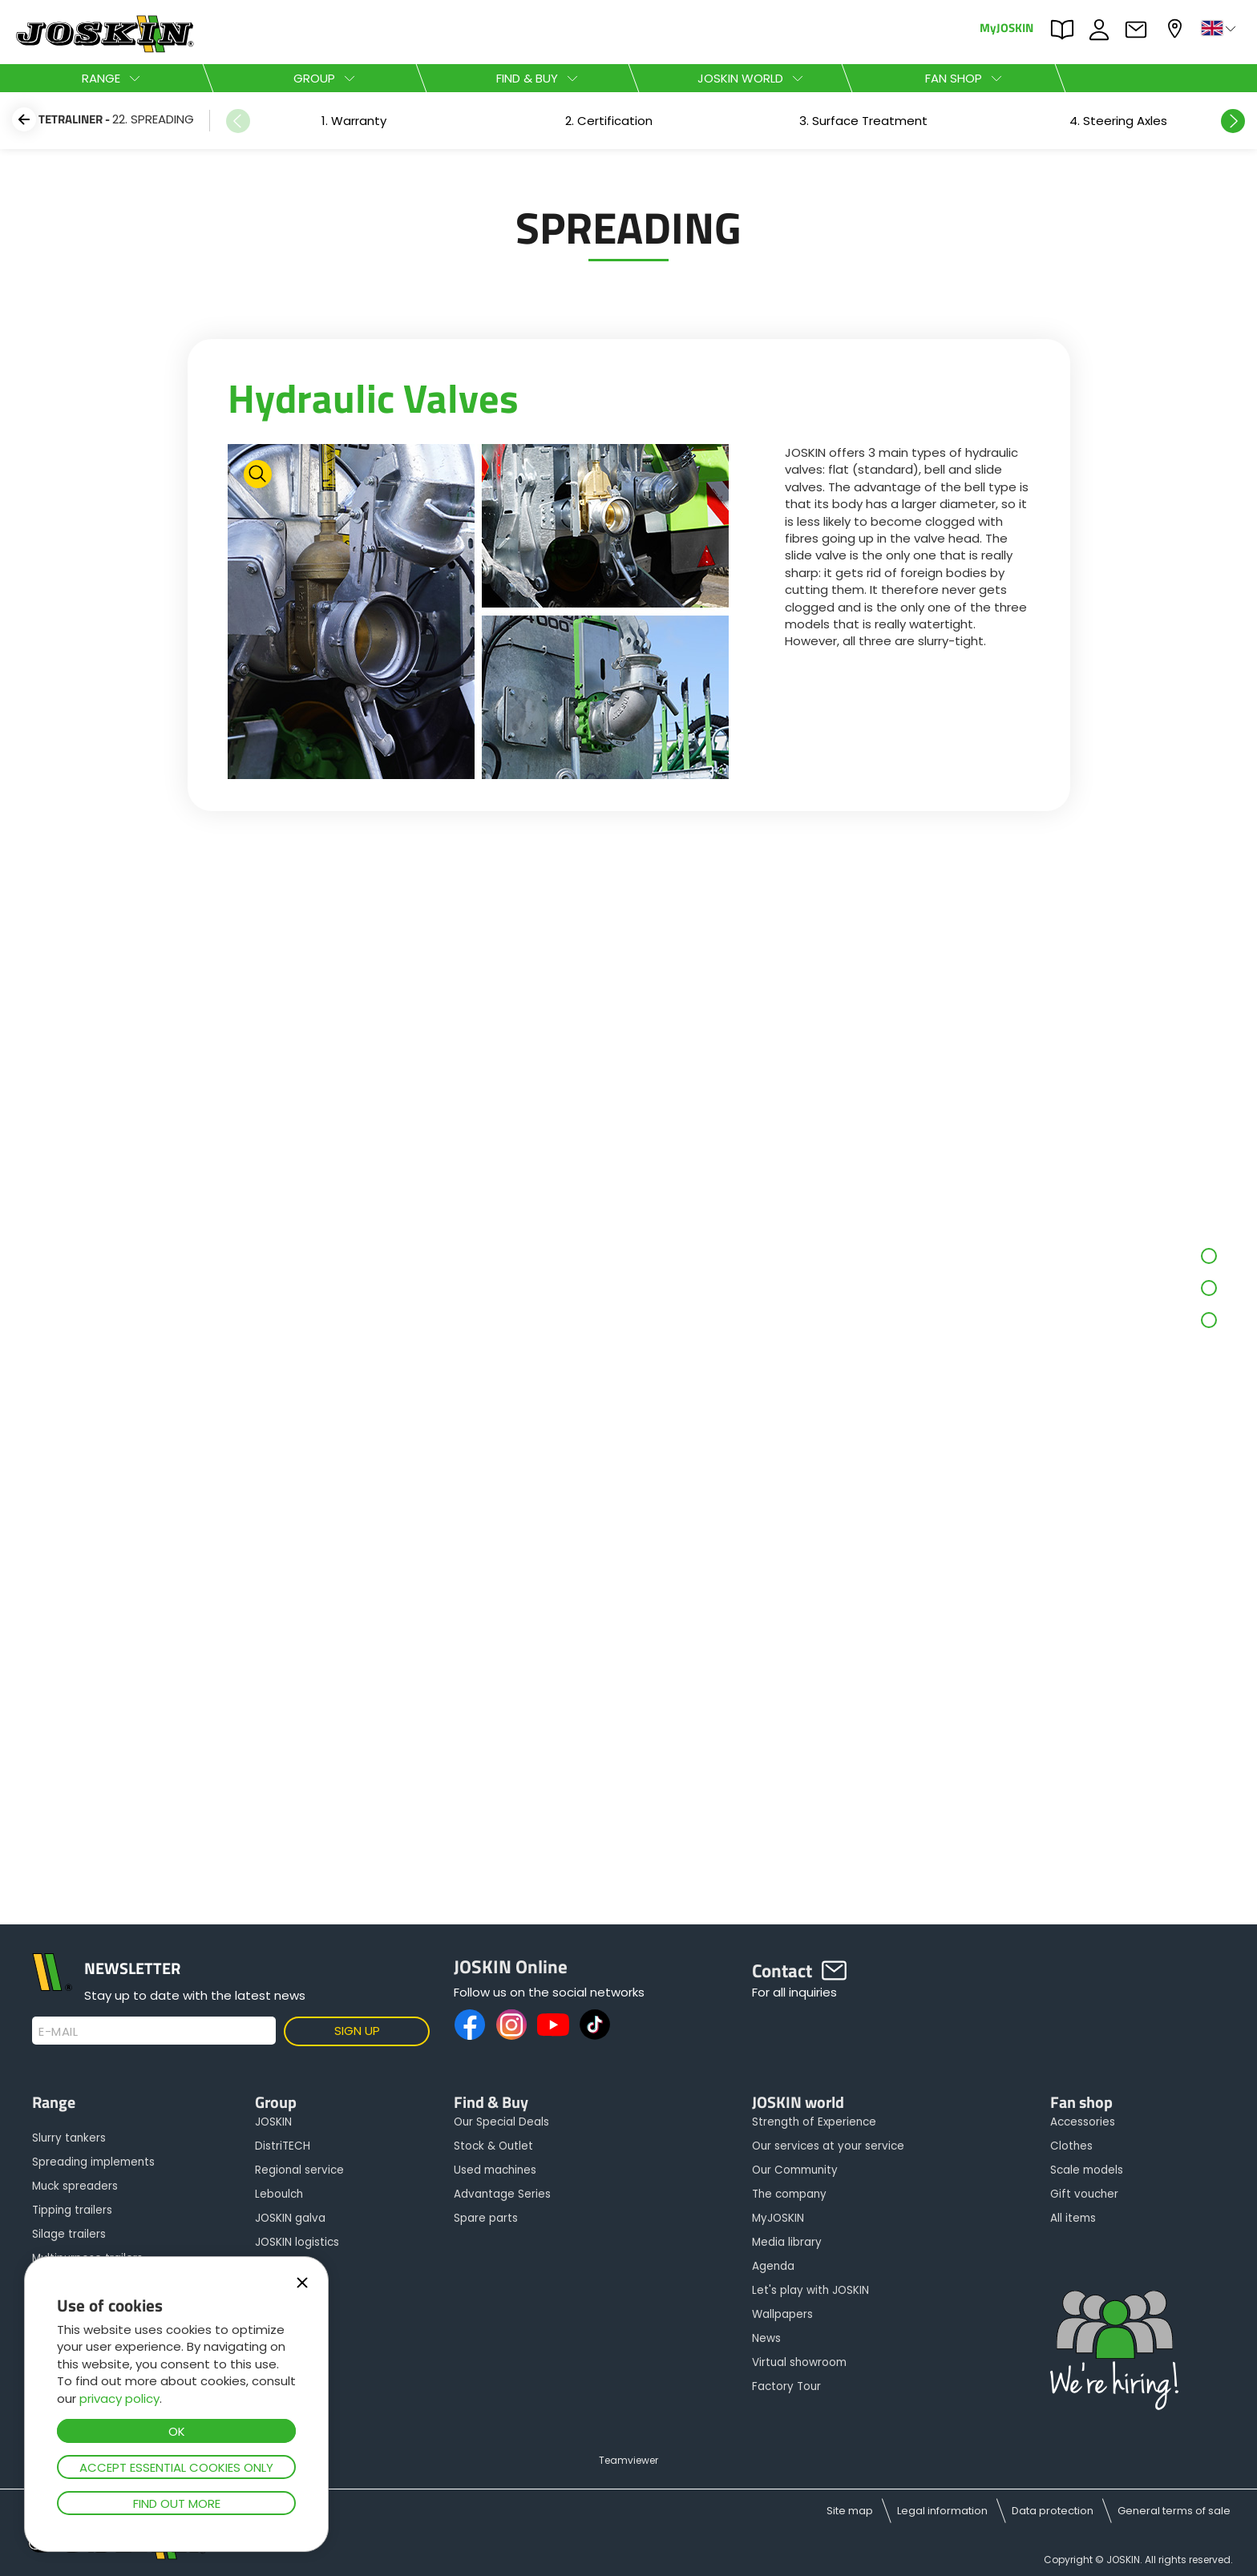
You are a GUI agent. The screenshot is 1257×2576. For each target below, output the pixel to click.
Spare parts (486, 2218)
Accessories (1082, 2122)
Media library (787, 2242)
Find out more (176, 2503)
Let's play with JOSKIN (810, 2290)
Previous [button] (238, 121)
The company (789, 2194)
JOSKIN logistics (297, 2242)
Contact (1140, 30)
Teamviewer (628, 2460)
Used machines (495, 2170)
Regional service (299, 2170)
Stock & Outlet (493, 2146)
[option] (353, 120)
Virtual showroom (799, 2362)
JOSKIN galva (290, 2218)
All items (1073, 2218)
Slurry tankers (69, 2138)
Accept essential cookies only (176, 2467)
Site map (850, 2510)
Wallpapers (782, 2314)
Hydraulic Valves (373, 397)
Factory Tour (786, 2386)
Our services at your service (828, 2146)
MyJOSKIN (1006, 26)
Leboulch (279, 2194)
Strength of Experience (814, 2122)
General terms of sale (1174, 2510)
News (766, 2338)
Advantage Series (502, 2194)
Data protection (1052, 2510)
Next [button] (1233, 121)
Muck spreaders (75, 2186)
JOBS (1103, 30)
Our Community (795, 2170)
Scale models (1086, 2170)
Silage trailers (69, 2234)
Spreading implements (93, 2162)
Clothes (1071, 2146)
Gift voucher (1084, 2194)
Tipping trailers (72, 2210)
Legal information (942, 2510)
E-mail (58, 2032)
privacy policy (119, 2398)
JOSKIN (273, 2122)
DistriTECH (282, 2146)
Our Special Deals (501, 2122)
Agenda (773, 2266)
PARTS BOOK (1066, 30)
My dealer (1177, 28)
